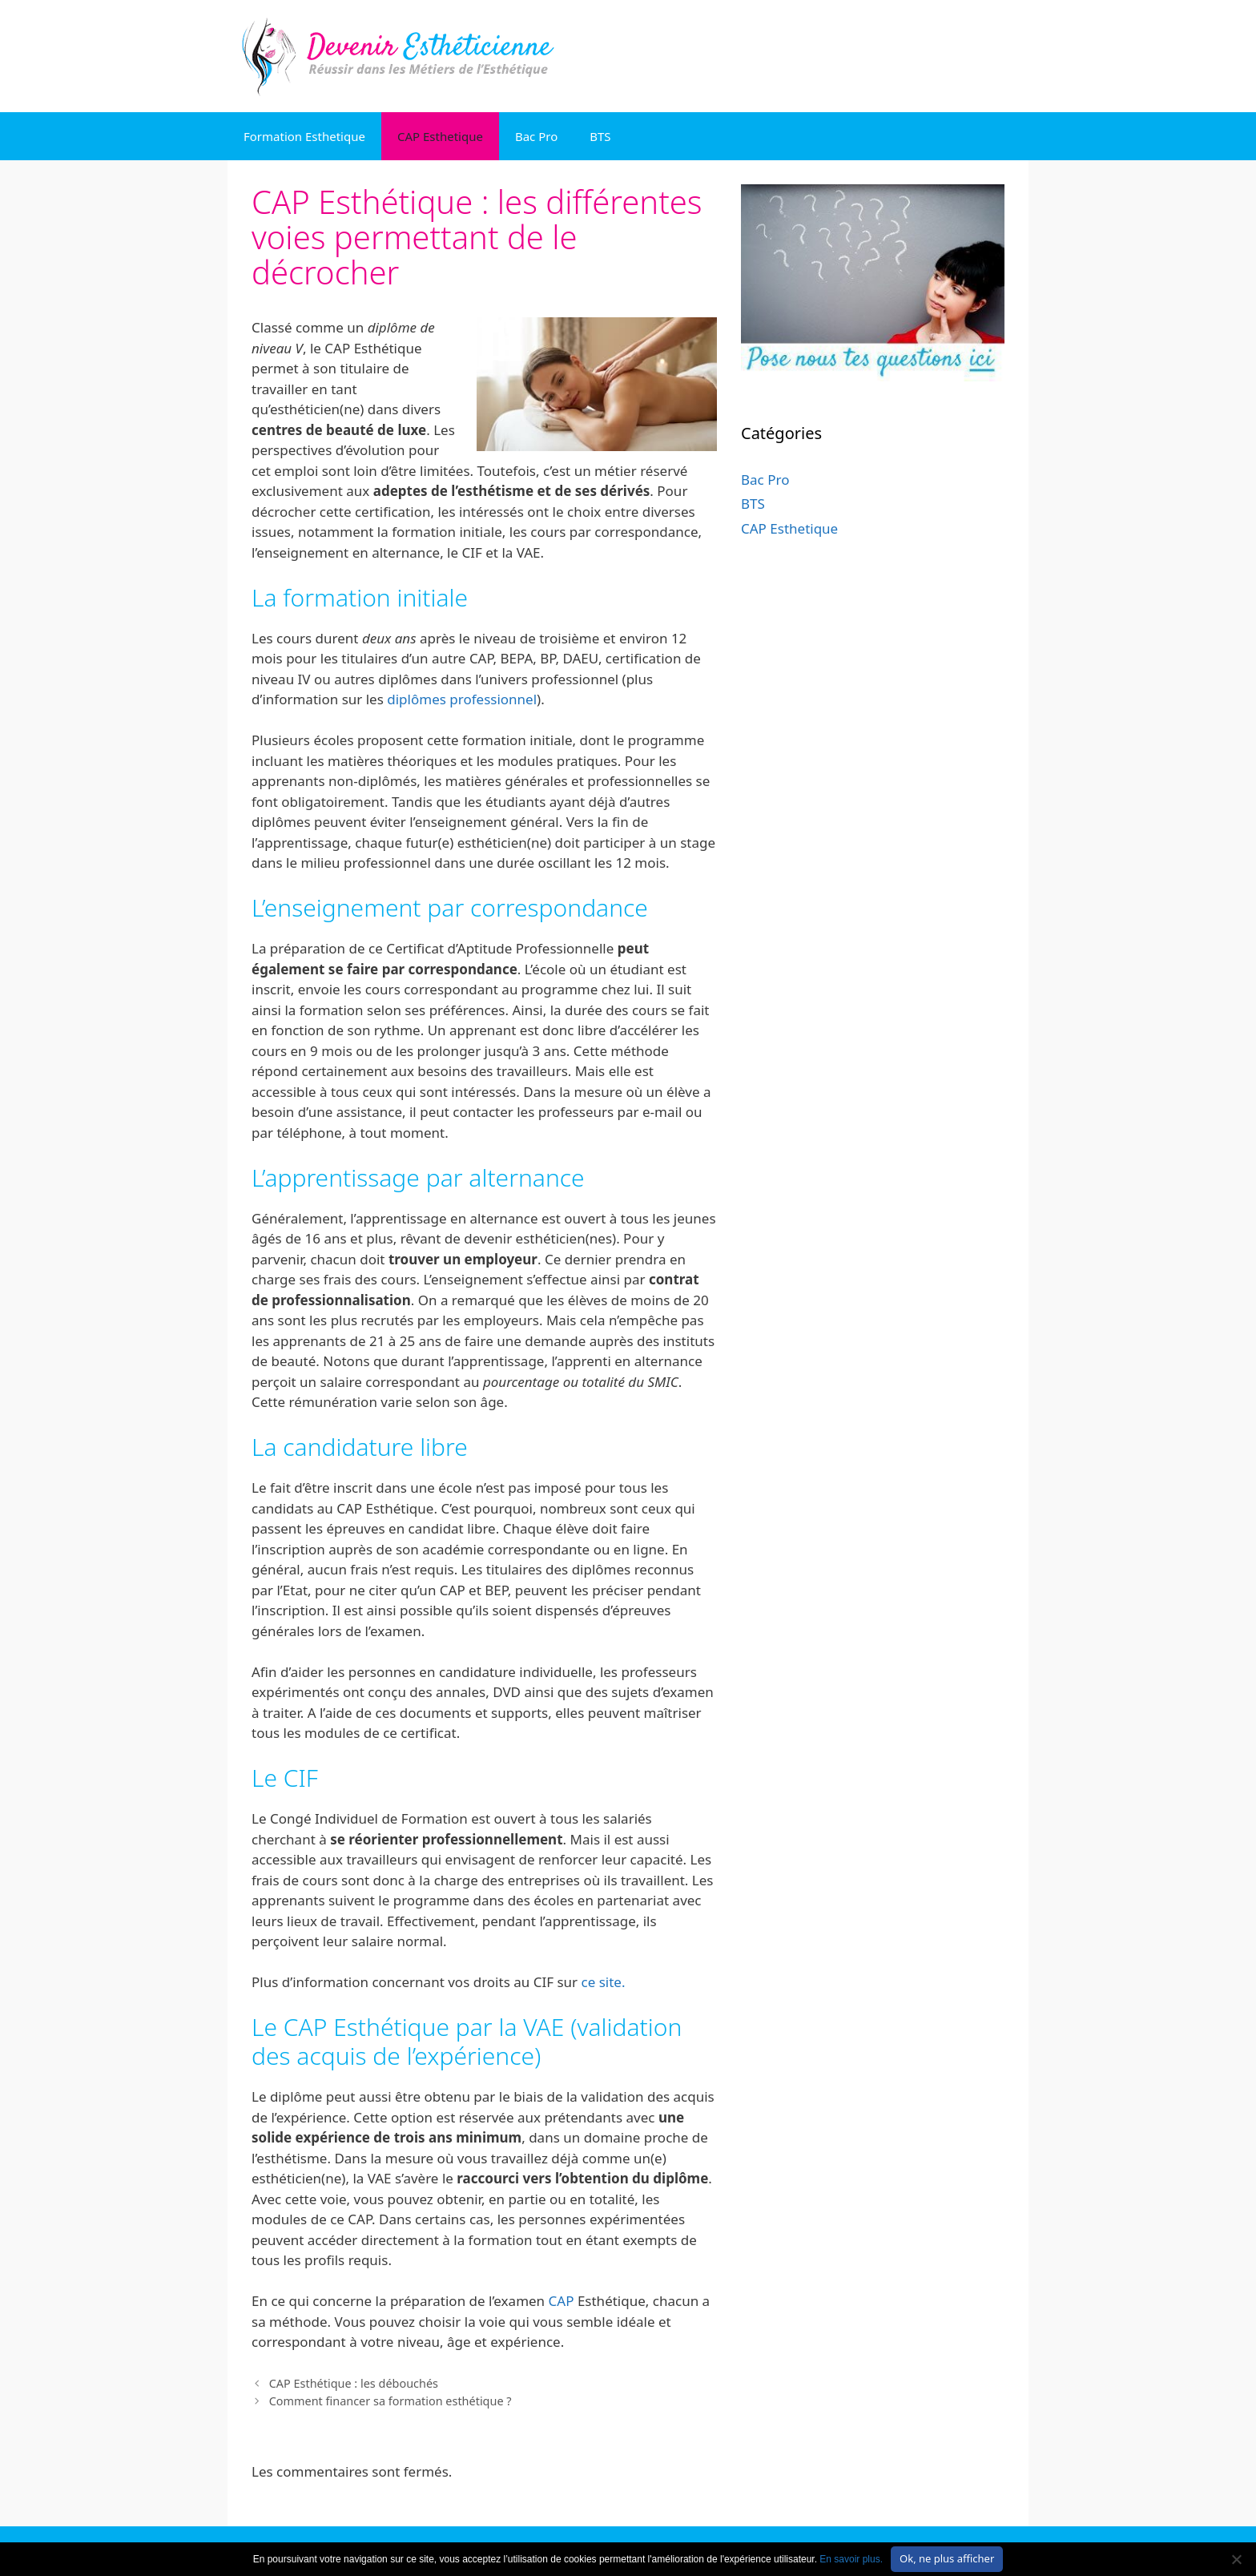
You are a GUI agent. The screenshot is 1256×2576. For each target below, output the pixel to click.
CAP (561, 2301)
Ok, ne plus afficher (947, 2558)
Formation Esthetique (304, 136)
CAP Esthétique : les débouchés (353, 2383)
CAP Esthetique (440, 136)
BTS (600, 136)
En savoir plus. (851, 2559)
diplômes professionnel (462, 699)
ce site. (604, 1982)
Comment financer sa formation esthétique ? (390, 2401)
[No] (1236, 2559)
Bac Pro (536, 136)
